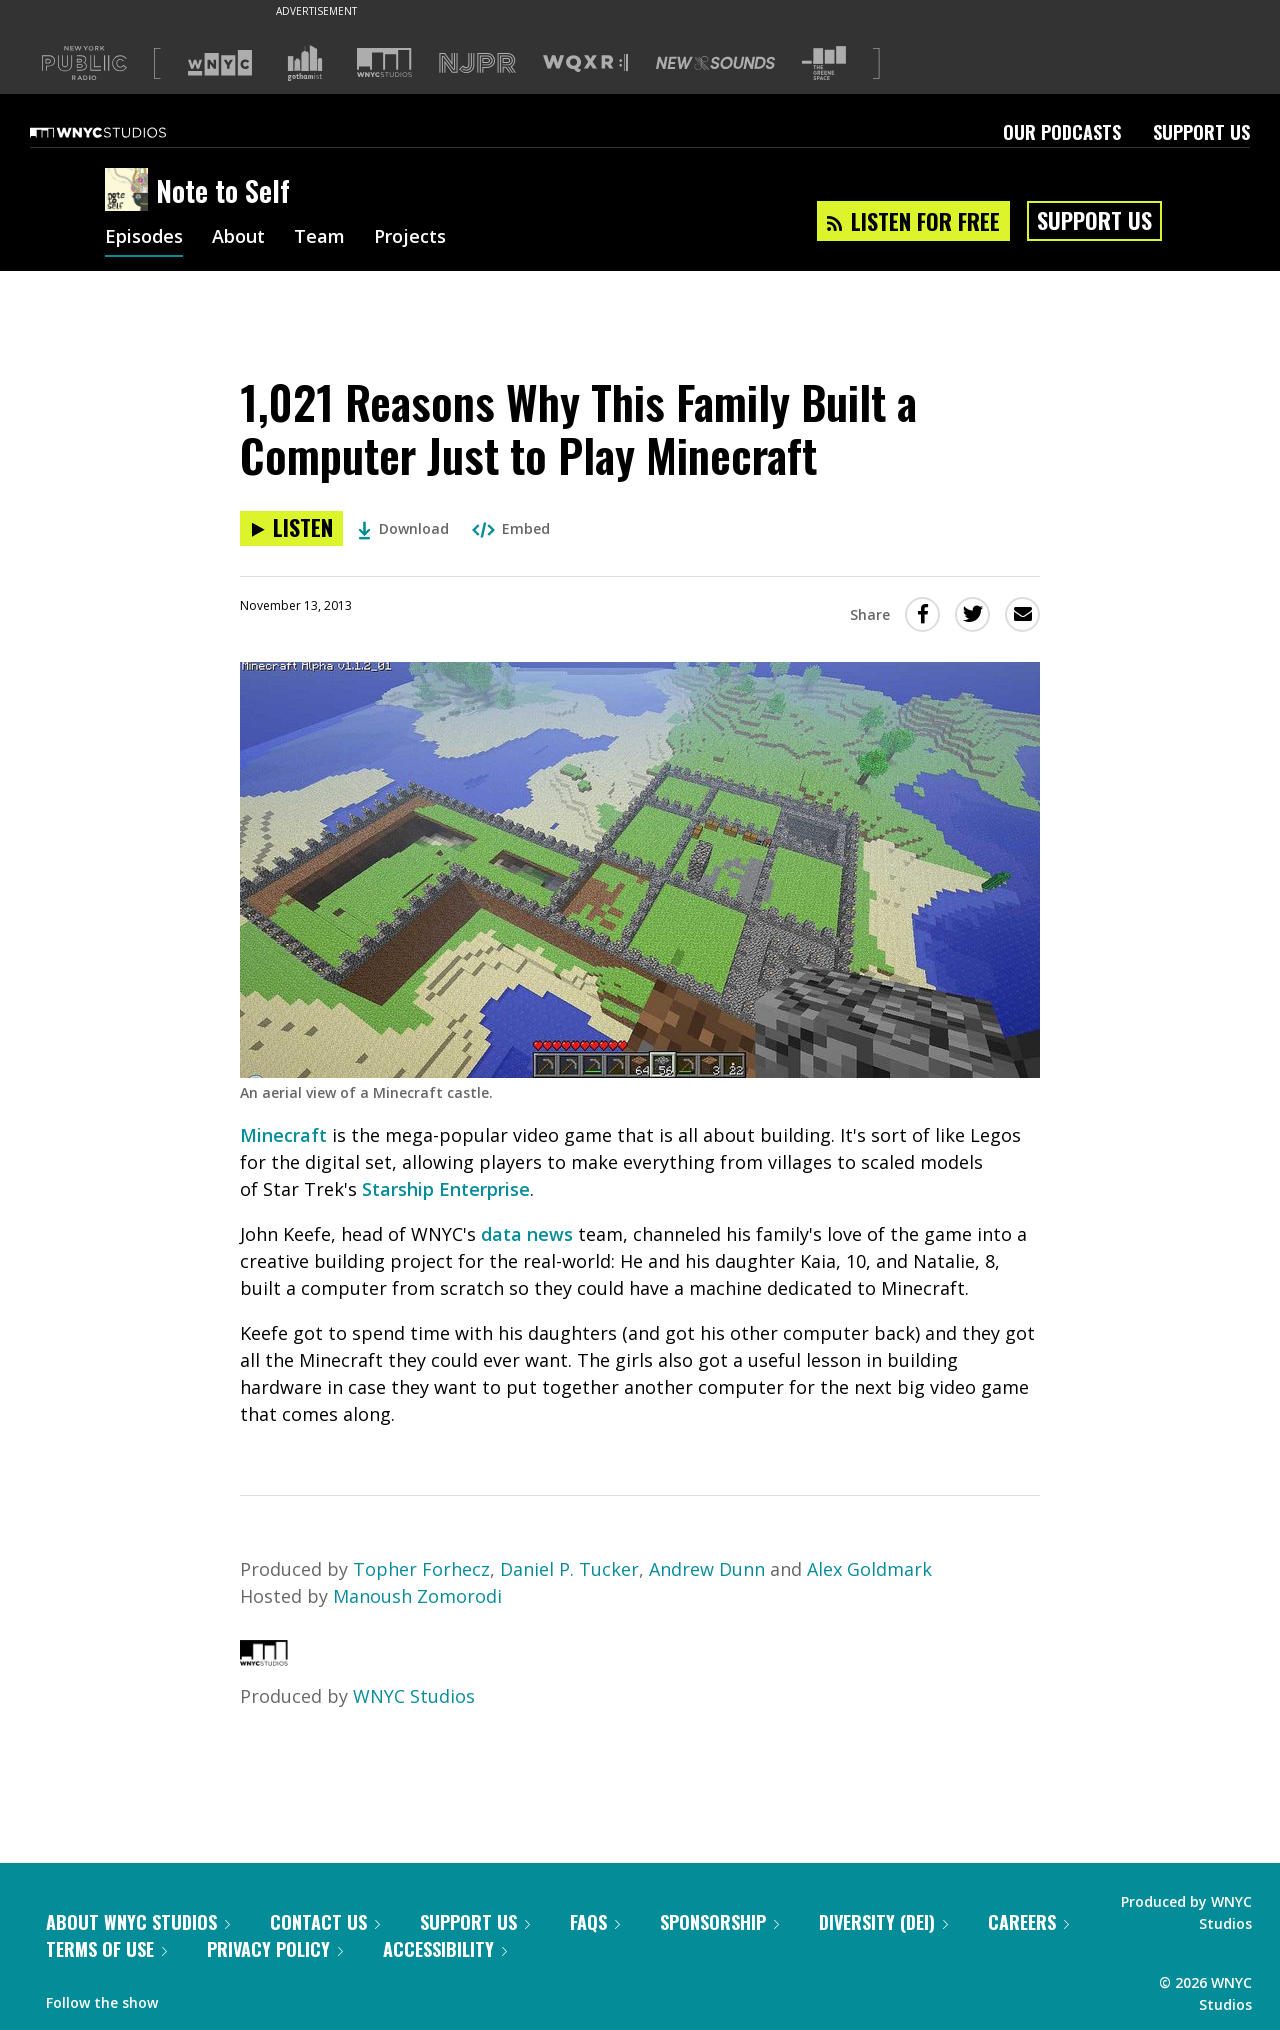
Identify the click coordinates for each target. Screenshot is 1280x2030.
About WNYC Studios (138, 1922)
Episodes (144, 238)
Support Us (1201, 132)
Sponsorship (719, 1922)
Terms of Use (106, 1949)
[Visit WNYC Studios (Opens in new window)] (384, 62)
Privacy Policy (275, 1949)
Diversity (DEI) (883, 1922)
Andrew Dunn (707, 1569)
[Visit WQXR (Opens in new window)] (585, 63)
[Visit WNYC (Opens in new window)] (220, 63)
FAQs (595, 1922)
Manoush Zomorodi (417, 1596)
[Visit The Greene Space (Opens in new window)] (824, 63)
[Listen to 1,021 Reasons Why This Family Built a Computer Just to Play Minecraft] (291, 528)
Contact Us (325, 1922)
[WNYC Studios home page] (123, 132)
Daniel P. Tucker (569, 1569)
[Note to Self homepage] (130, 191)
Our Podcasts (1062, 132)
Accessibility (445, 1949)
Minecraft (283, 1135)
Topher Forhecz (421, 1569)
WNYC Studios (414, 1696)
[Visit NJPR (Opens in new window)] (477, 63)
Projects (410, 238)
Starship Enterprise (446, 1189)
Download (403, 528)
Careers (1028, 1922)
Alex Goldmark (869, 1569)
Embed (511, 528)
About (238, 238)
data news (527, 1234)
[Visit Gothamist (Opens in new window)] (305, 63)
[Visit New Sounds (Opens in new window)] (715, 63)
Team (319, 238)
